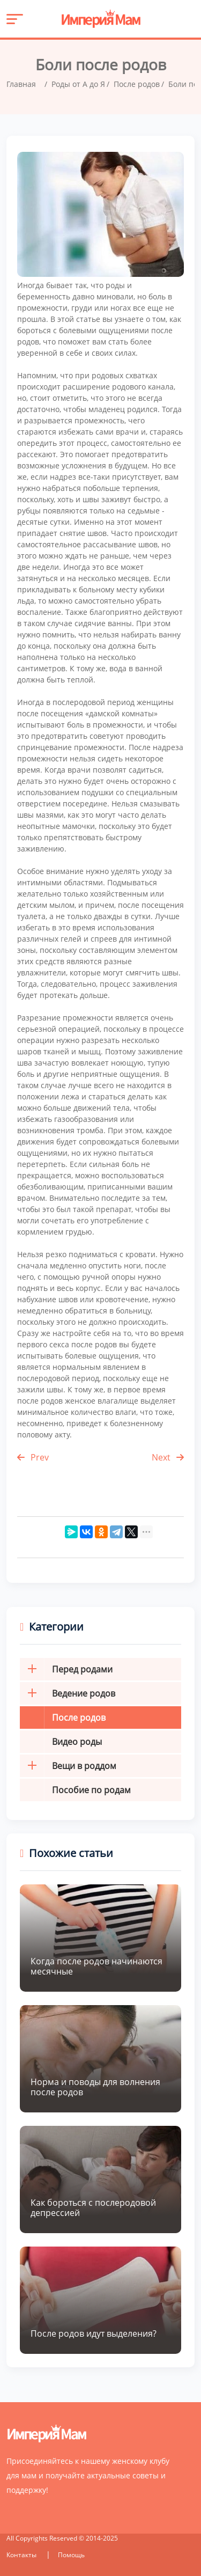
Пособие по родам (91, 1790)
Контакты (22, 2554)
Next (168, 1457)
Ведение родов (67, 1693)
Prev (33, 1457)
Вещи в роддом (68, 1766)
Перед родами (66, 1669)
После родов (79, 1717)
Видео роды (77, 1742)
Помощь (71, 2554)
